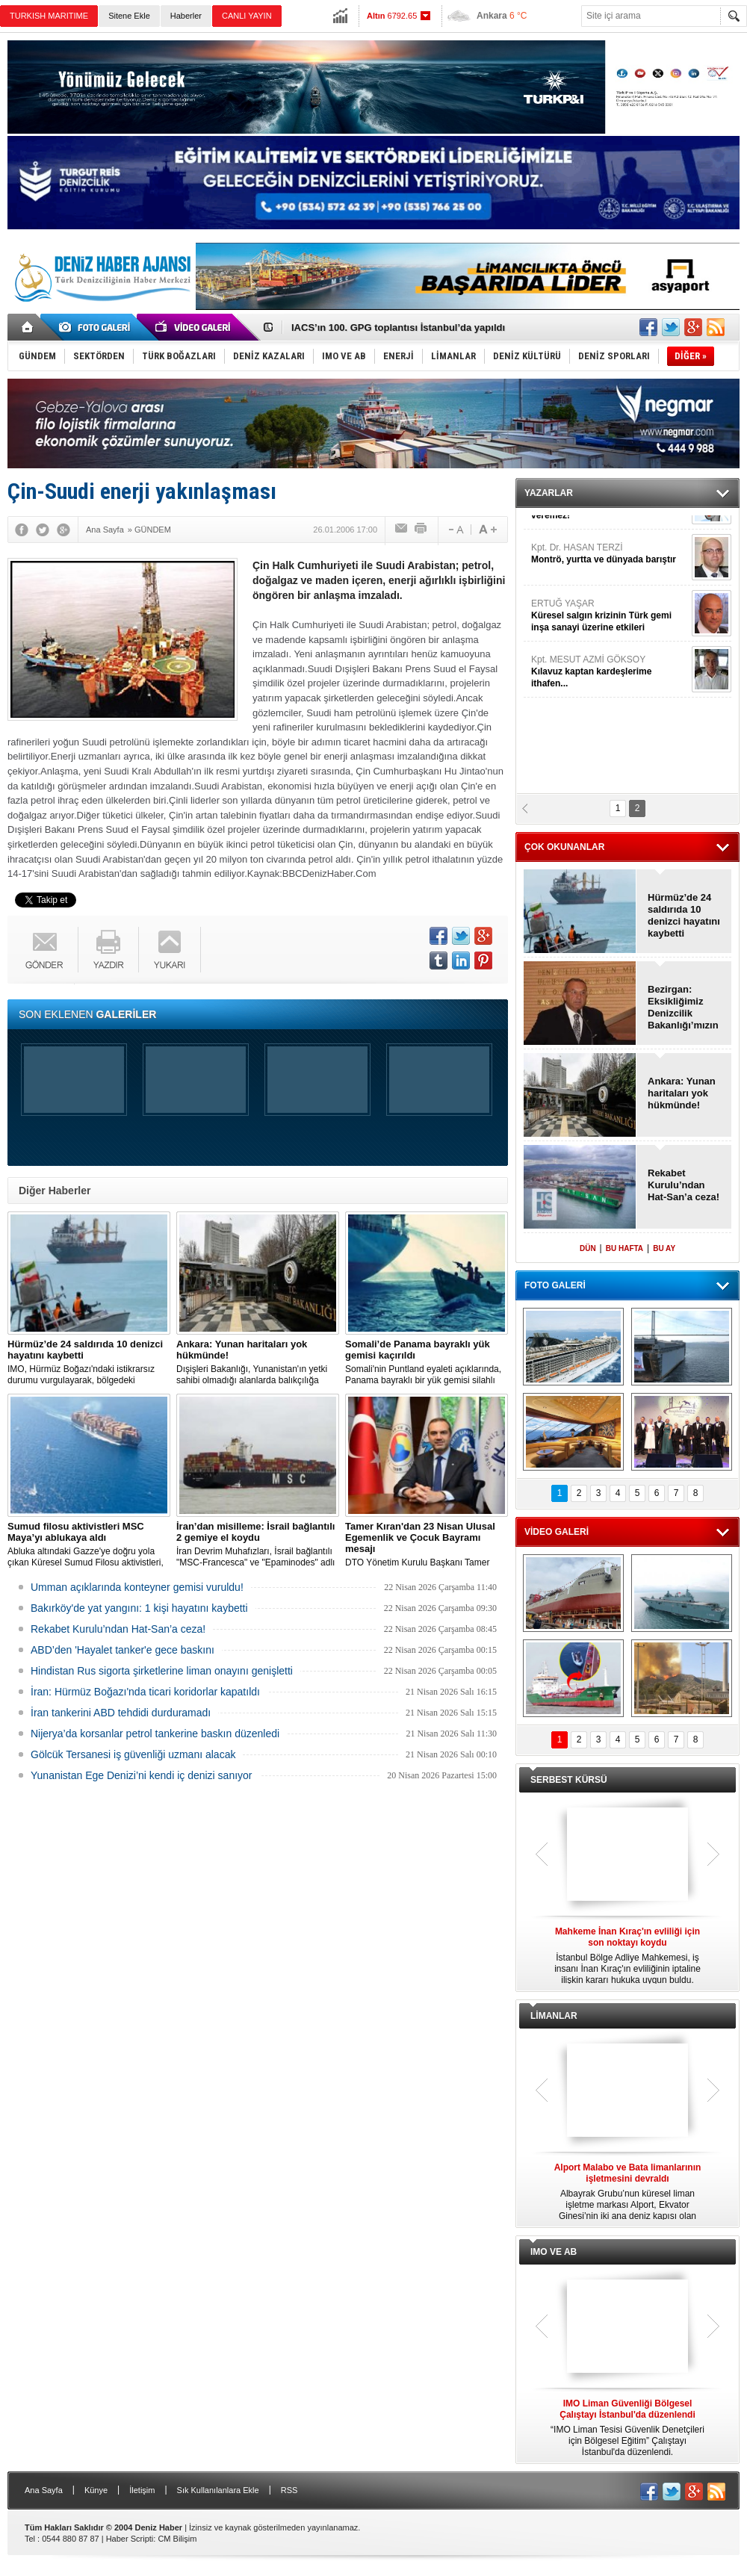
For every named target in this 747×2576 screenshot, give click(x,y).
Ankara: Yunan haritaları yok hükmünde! (384, 327)
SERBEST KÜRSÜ (568, 1780)
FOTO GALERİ (555, 1285)
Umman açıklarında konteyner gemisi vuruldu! (137, 1587)
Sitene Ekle (129, 15)
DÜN (588, 1248)
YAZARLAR (548, 493)
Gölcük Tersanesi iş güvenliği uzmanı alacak (133, 1754)
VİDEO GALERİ (556, 1532)
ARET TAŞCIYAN (609, 591)
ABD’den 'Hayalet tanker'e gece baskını (122, 1650)
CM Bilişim (177, 2538)
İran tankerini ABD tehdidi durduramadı (121, 1713)
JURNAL (609, 653)
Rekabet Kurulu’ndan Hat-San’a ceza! (118, 1629)
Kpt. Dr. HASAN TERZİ (609, 703)
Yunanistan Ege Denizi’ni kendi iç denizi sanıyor (141, 1775)
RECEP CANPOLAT (609, 541)
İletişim (142, 2490)
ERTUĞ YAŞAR (609, 765)
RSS (289, 2490)
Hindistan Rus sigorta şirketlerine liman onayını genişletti (162, 1671)
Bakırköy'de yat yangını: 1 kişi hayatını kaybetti (139, 1608)
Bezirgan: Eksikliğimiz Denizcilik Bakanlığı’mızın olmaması (683, 1007)
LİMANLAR (553, 2016)
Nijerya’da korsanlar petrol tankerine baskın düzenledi (155, 1733)
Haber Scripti (130, 2538)
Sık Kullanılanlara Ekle (218, 2490)
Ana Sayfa (44, 2490)
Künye (96, 2490)
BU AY (664, 1248)
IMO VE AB (553, 2252)
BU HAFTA (624, 1248)
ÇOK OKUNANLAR (564, 847)
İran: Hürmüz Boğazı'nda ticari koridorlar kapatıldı (145, 1692)
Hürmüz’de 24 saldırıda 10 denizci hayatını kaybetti (684, 915)
